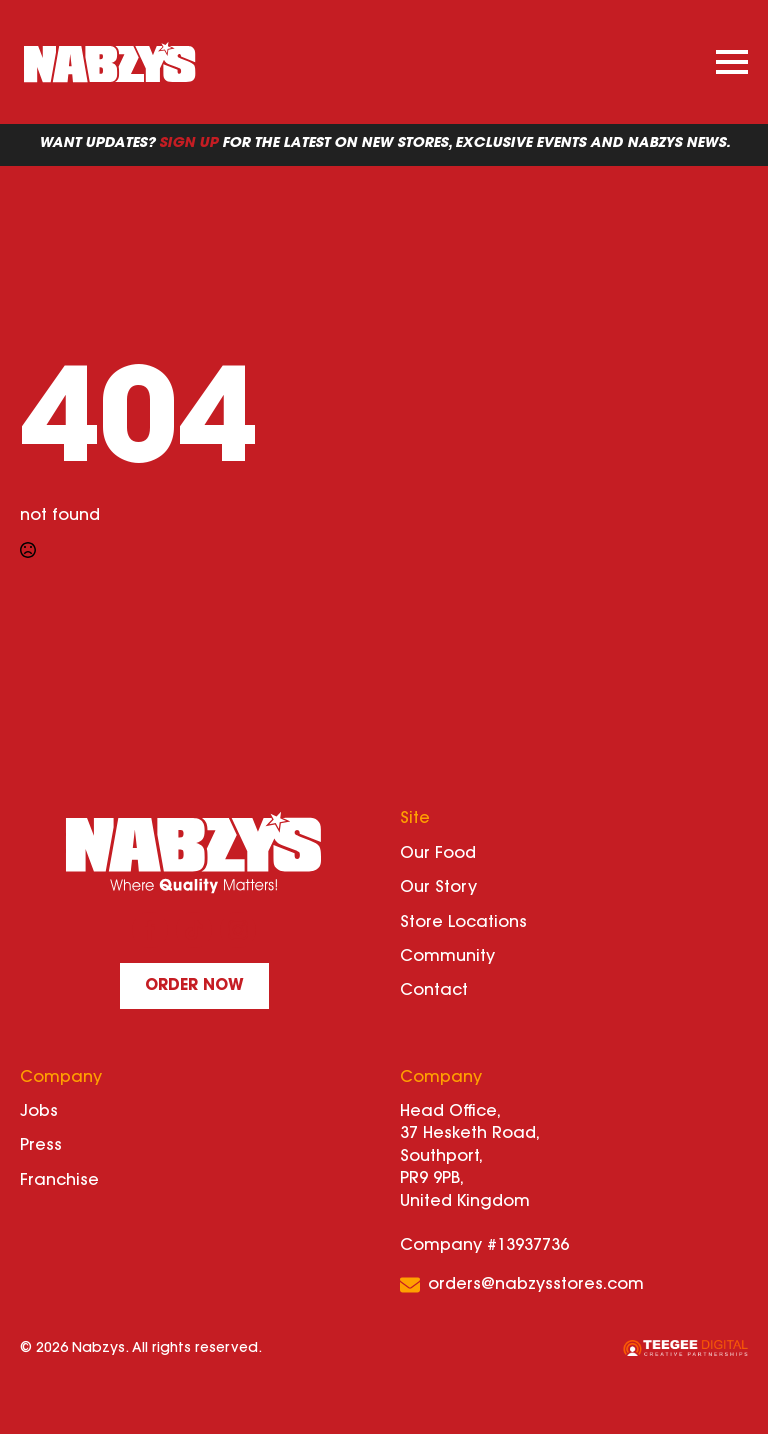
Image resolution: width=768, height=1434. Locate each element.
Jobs (39, 1112)
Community (447, 957)
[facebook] (150, 930)
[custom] (194, 930)
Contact (434, 991)
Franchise (59, 1181)
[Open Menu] (732, 62)
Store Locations (463, 923)
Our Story (438, 888)
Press (41, 1146)
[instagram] (238, 930)
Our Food (438, 854)
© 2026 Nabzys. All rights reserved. (141, 1349)
